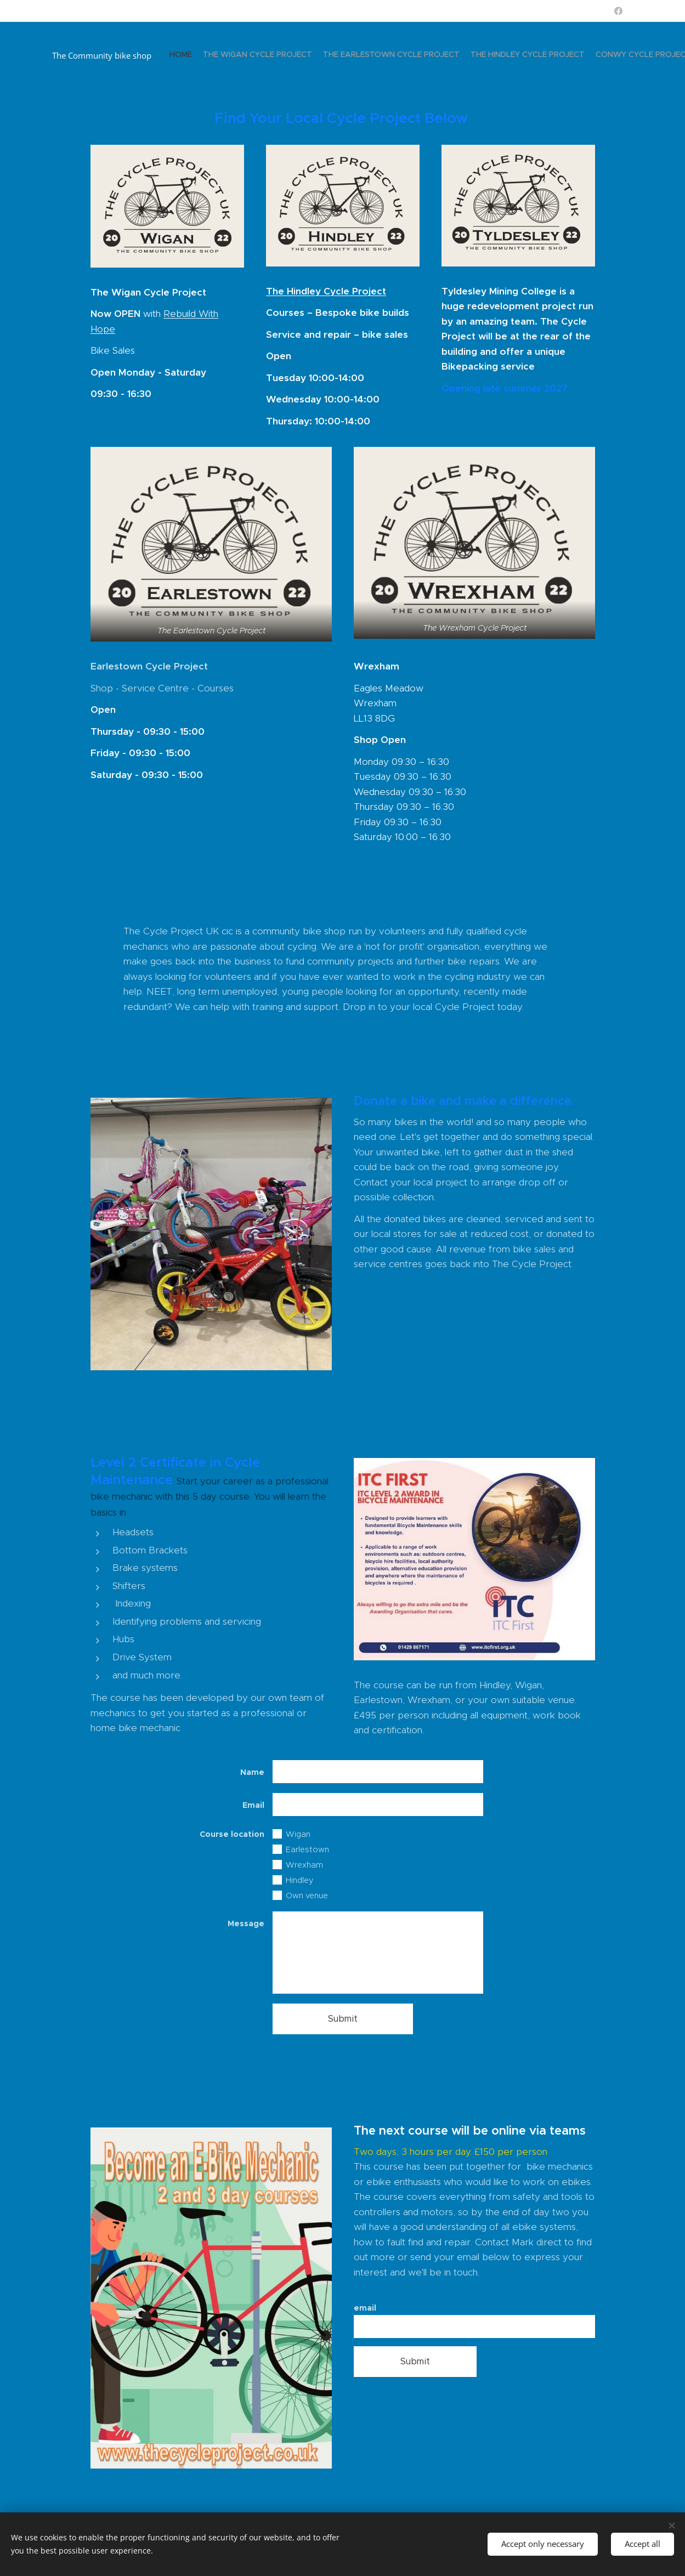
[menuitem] (503, 55)
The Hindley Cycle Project (325, 291)
